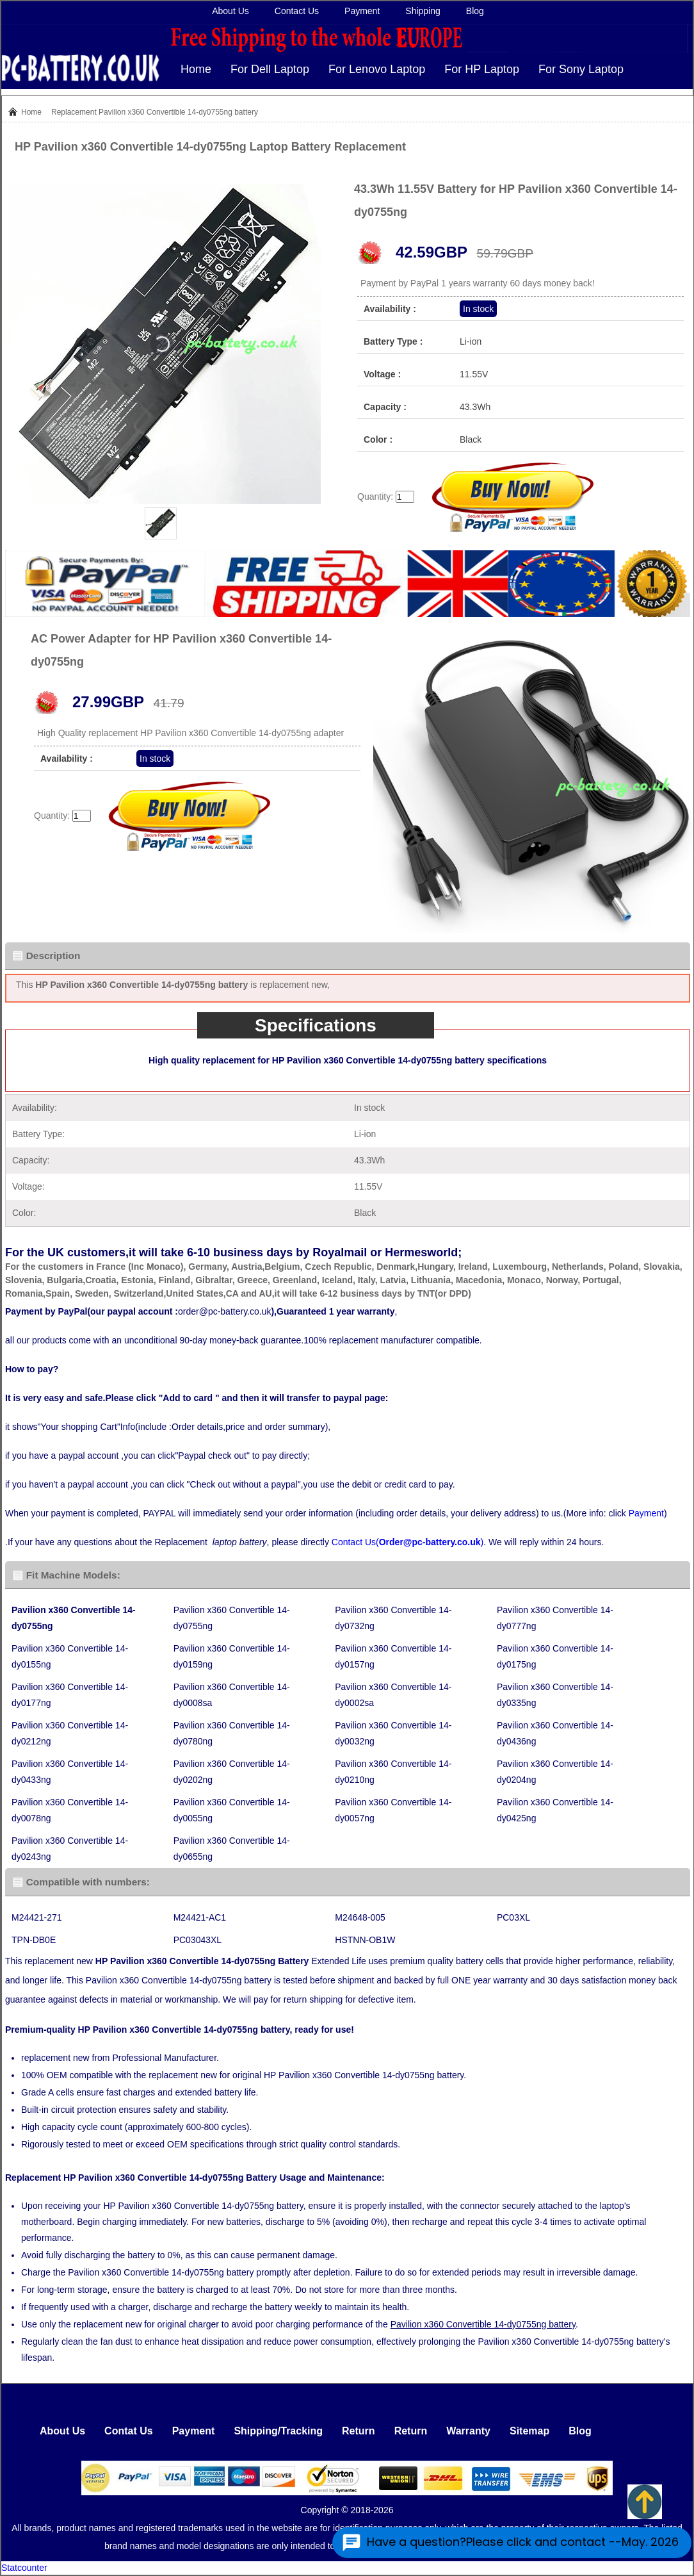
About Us (230, 11)
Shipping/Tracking (278, 2430)
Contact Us (297, 11)
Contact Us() (407, 1542)
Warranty (468, 2430)
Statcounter (24, 2568)
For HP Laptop (481, 69)
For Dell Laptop (269, 69)
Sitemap (529, 2430)
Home (196, 69)
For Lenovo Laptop (376, 69)
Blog (475, 11)
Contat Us (128, 2430)
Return (358, 2430)
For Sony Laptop (581, 69)
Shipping (422, 11)
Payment (362, 11)
